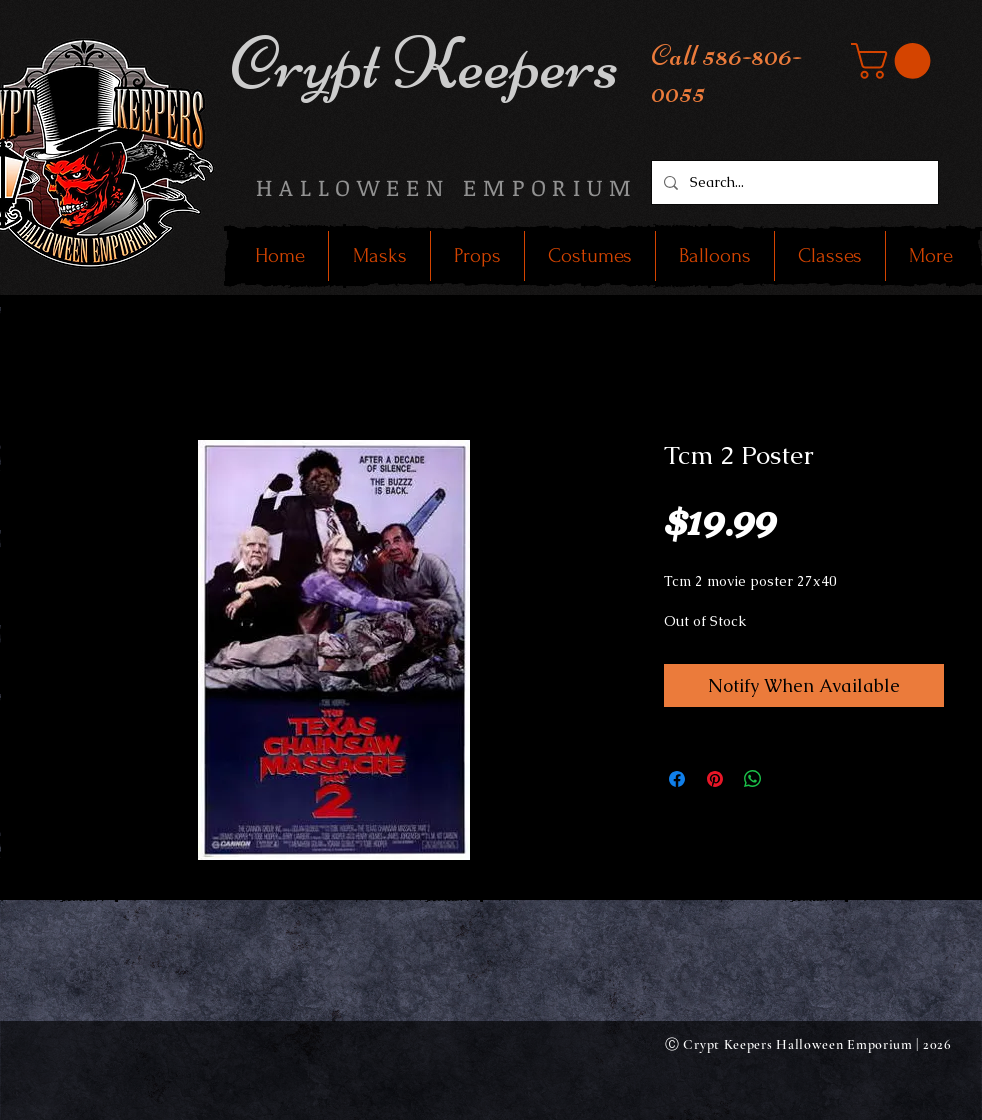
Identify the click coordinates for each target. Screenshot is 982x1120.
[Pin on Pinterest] (715, 779)
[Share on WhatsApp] (753, 779)
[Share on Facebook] (677, 779)
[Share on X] (791, 779)
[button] (895, 61)
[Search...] (793, 182)
